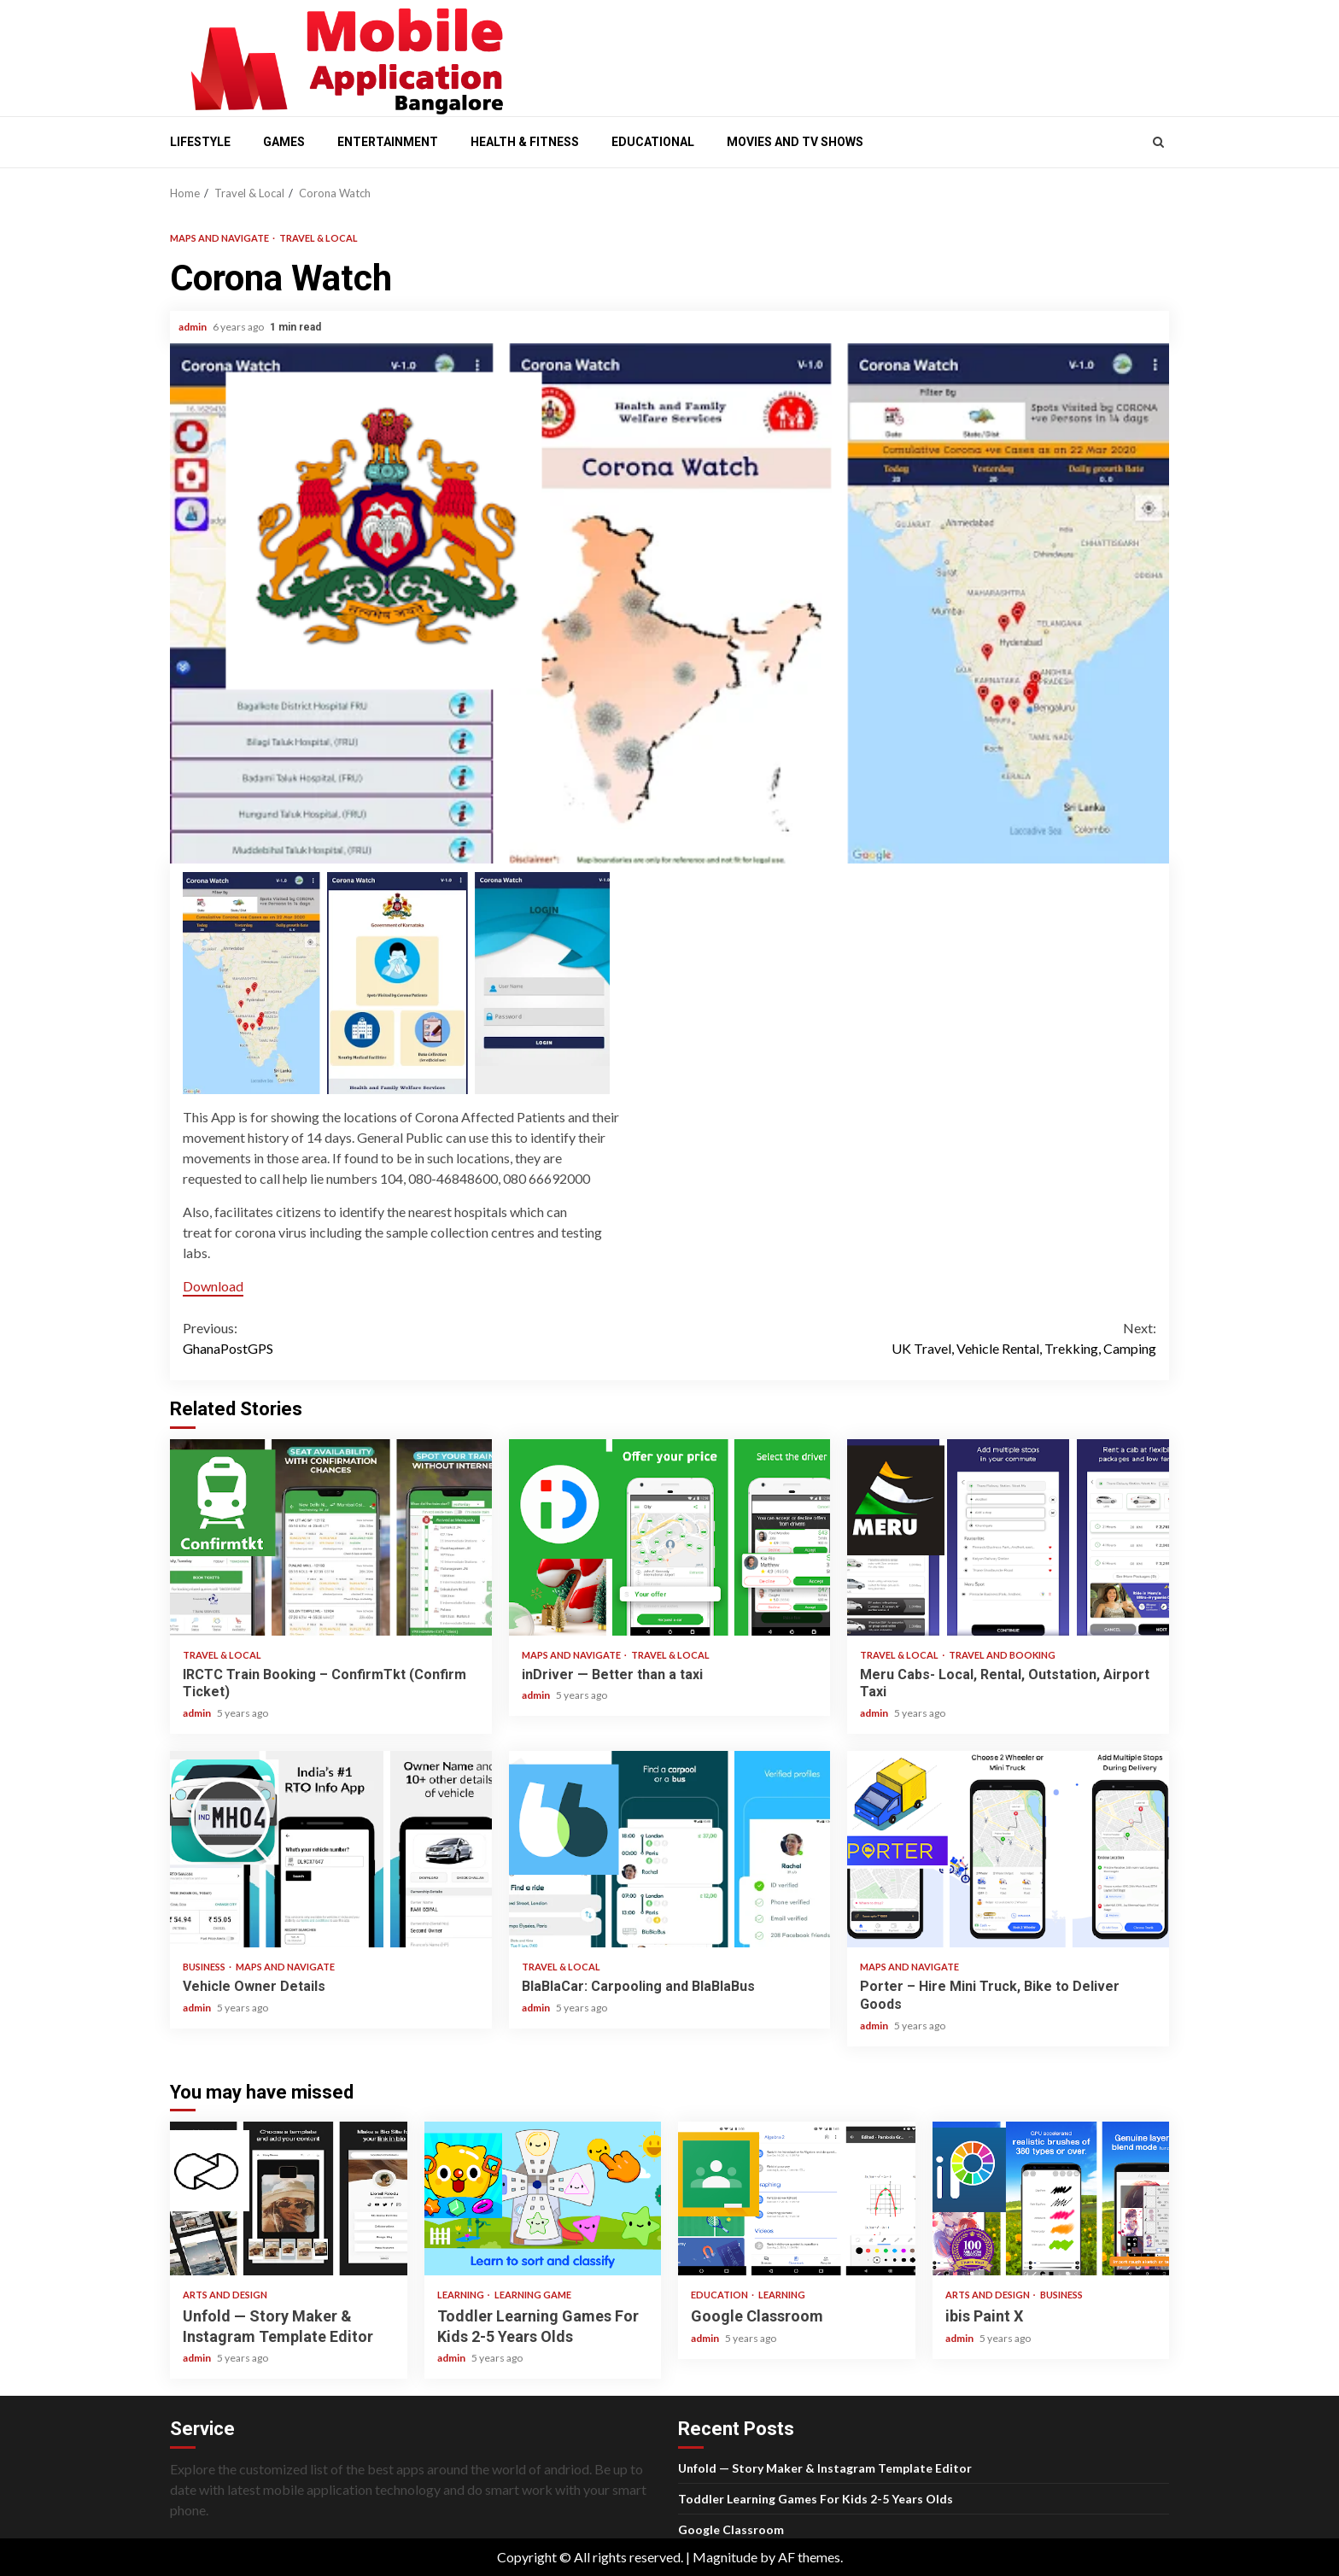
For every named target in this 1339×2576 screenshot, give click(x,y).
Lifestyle (200, 142)
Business (205, 1966)
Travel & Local (318, 238)
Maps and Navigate (220, 238)
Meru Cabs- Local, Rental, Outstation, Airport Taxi (1008, 1537)
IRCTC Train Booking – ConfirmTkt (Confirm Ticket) (331, 1537)
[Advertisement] (849, 53)
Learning (461, 2294)
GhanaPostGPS (426, 1337)
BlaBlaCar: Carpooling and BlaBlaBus (670, 1849)
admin (193, 326)
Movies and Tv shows (795, 142)
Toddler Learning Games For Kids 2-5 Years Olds (543, 2198)
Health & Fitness (525, 142)
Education (720, 2294)
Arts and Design (225, 2294)
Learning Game (532, 2294)
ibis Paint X (1051, 2198)
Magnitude (725, 2557)
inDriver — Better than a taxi (670, 1537)
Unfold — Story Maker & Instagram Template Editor (288, 2198)
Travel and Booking (1002, 1655)
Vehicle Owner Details (331, 1849)
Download (213, 1286)
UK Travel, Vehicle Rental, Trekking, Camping (913, 1337)
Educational (652, 142)
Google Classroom (796, 2198)
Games (284, 142)
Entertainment (387, 142)
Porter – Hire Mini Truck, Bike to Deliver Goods (1008, 1849)
